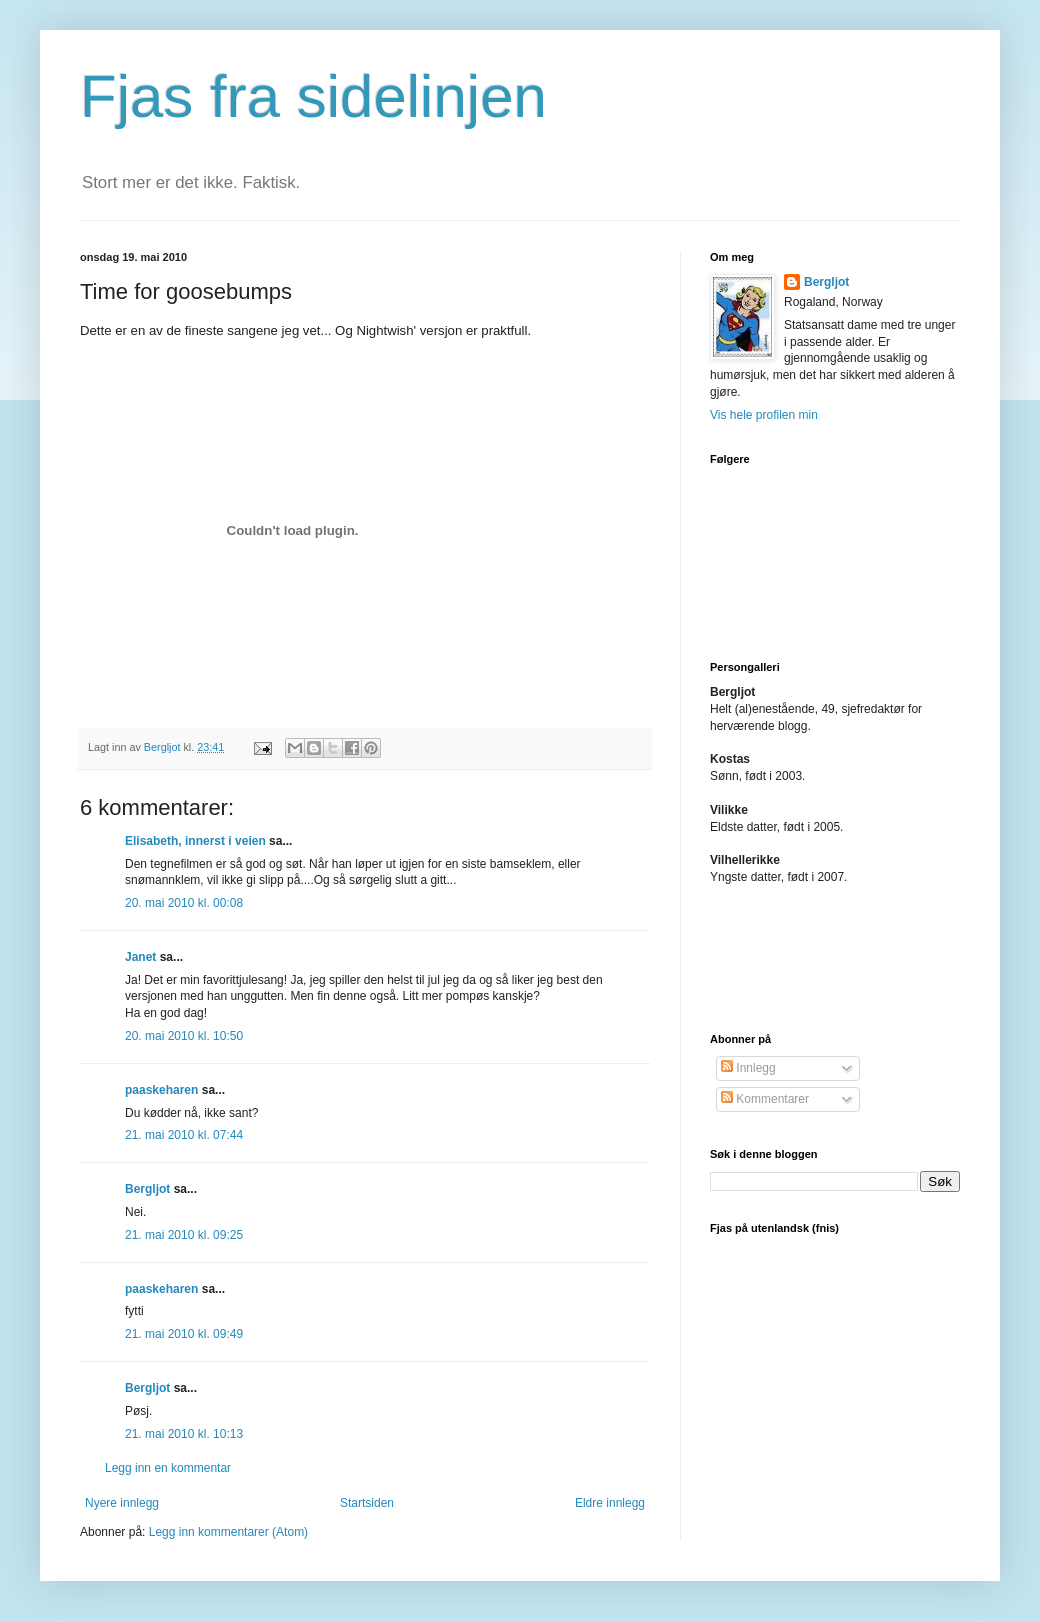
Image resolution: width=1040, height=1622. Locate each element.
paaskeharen (161, 1090)
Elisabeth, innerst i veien (195, 841)
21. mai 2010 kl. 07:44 (184, 1135)
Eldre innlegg (610, 1503)
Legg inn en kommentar (168, 1468)
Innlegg (748, 1068)
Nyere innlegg (122, 1503)
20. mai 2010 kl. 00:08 (184, 903)
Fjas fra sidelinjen (313, 96)
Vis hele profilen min (764, 415)
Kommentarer (765, 1099)
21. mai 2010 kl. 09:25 (184, 1235)
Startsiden (367, 1503)
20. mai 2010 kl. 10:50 (184, 1036)
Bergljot (147, 1189)
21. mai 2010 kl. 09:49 (184, 1334)
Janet (140, 957)
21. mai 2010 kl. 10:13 (184, 1434)
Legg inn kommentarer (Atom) (228, 1532)
